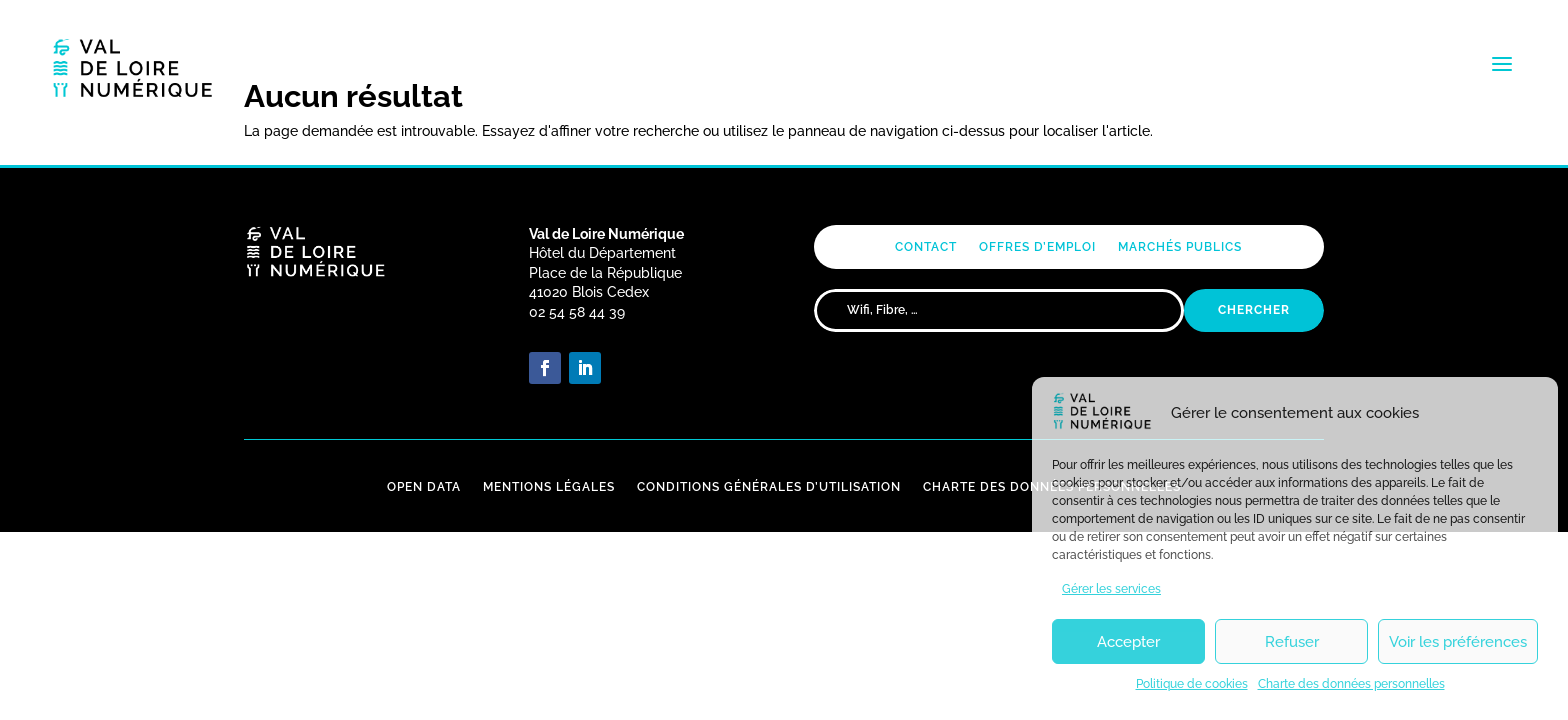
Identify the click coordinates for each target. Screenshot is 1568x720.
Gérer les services (1111, 589)
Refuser (1292, 642)
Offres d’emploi (1037, 247)
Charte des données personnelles (1351, 684)
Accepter (1128, 642)
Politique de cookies (1192, 684)
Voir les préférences (1458, 642)
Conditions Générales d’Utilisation (769, 487)
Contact (926, 247)
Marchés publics (1180, 247)
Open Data (424, 487)
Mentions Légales (549, 487)
